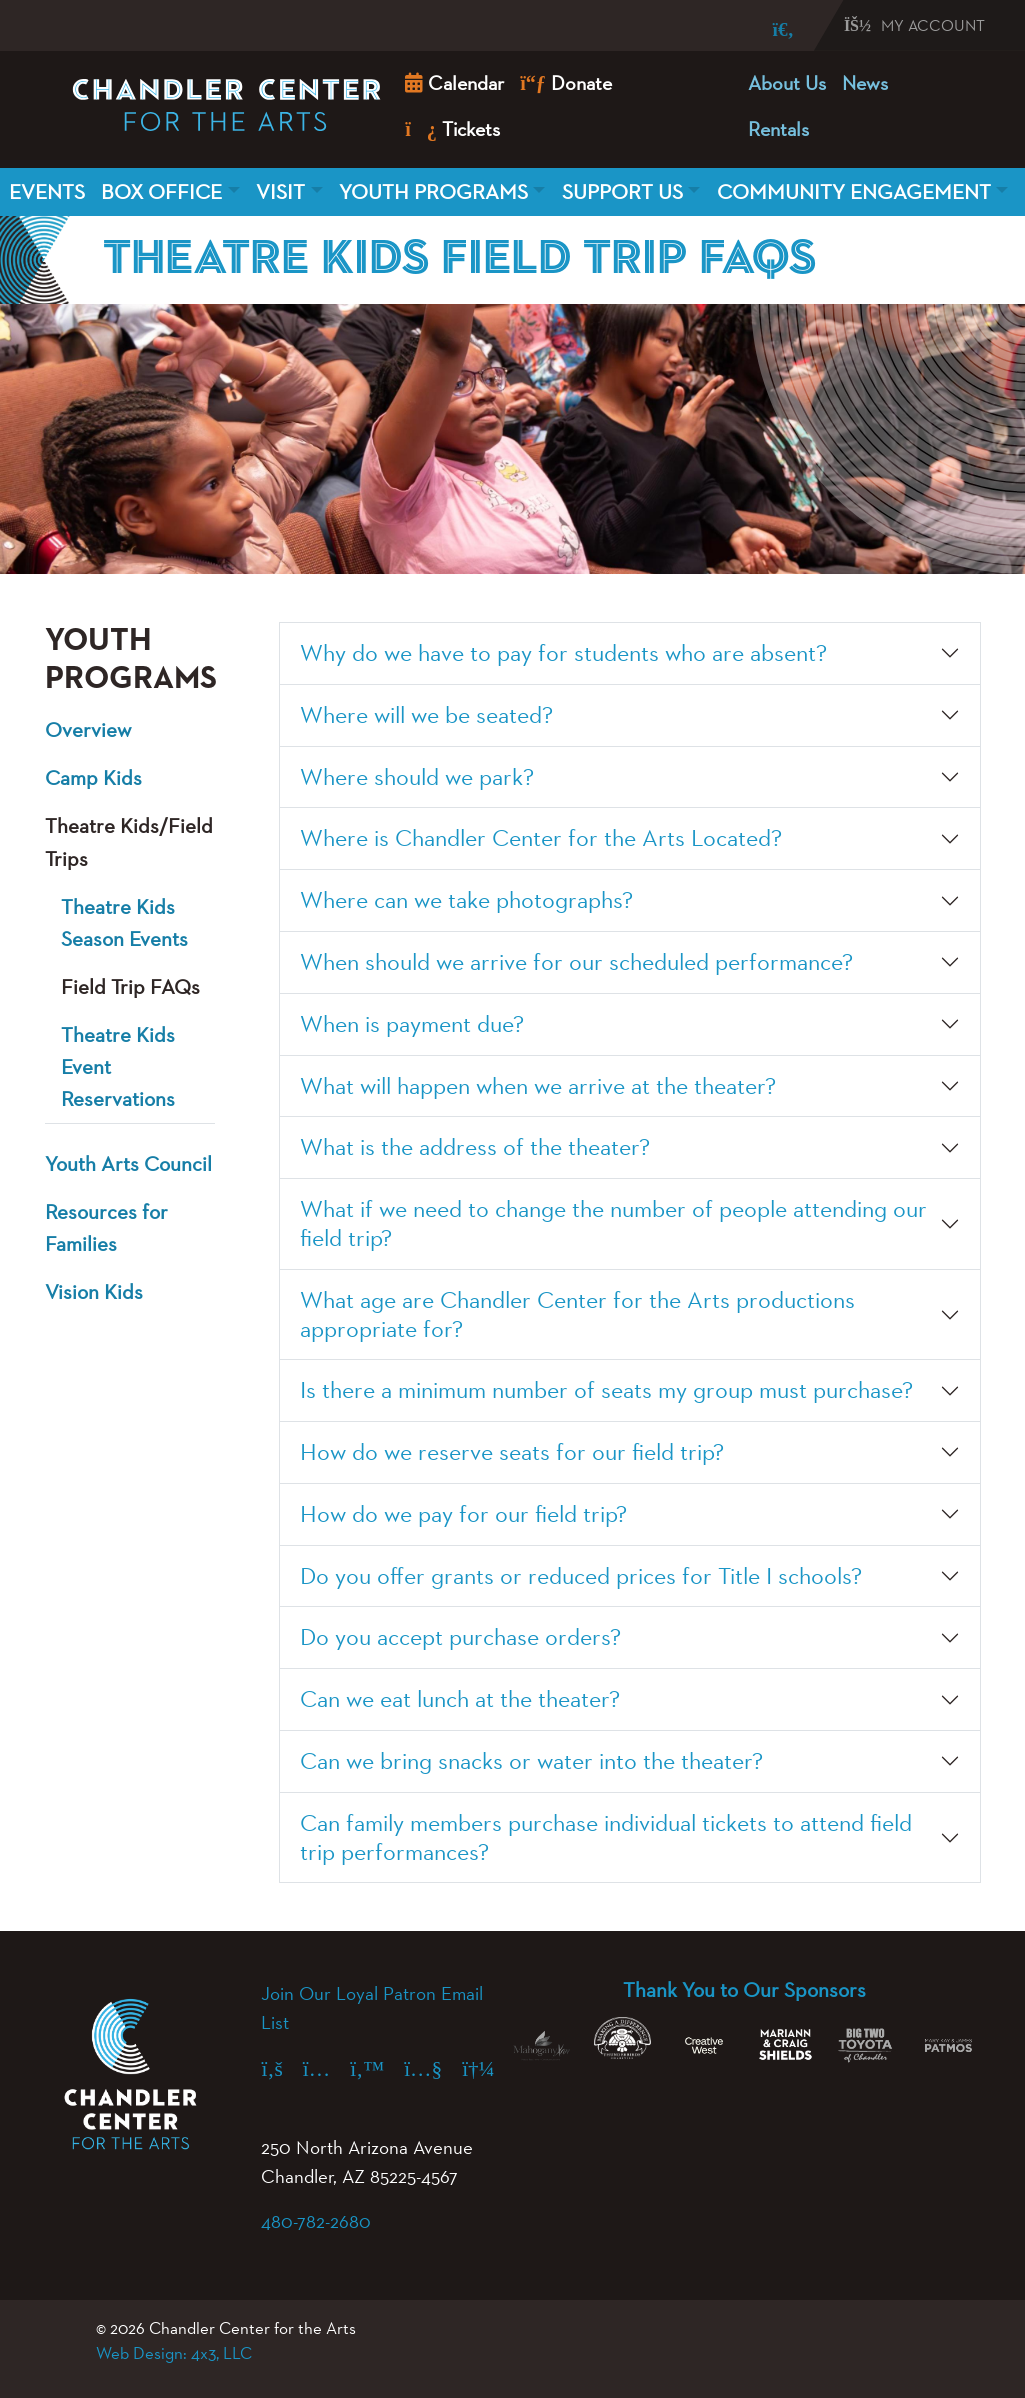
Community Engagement (854, 191)
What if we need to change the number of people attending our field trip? (613, 1223)
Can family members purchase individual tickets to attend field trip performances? (606, 1837)
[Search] (769, 29)
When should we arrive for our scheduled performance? (576, 961)
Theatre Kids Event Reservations (118, 1066)
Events (47, 191)
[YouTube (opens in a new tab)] (433, 2068)
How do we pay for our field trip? (463, 1513)
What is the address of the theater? (475, 1146)
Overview (88, 729)
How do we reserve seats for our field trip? (512, 1451)
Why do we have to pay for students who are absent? (563, 652)
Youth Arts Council (128, 1163)
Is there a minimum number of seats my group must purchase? (606, 1389)
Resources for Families (106, 1227)
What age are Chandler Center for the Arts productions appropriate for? (577, 1314)
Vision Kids (94, 1291)
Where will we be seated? (426, 714)
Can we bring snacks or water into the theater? (531, 1760)
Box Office (161, 191)
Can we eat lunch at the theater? (460, 1698)
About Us (787, 83)
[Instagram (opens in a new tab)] (326, 2068)
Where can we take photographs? (466, 899)
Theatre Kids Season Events (124, 922)
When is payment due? (412, 1023)
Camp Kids (93, 777)
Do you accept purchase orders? (460, 1636)
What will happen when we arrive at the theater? (538, 1085)
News (865, 83)
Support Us (622, 191)
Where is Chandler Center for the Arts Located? (541, 837)
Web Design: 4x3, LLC (174, 2353)
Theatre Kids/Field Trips (129, 841)
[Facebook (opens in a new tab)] (281, 2068)
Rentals (778, 129)
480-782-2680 (316, 2221)
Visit (280, 191)
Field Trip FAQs (130, 986)
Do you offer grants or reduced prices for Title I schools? (581, 1575)
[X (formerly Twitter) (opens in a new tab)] (377, 2068)
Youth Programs (433, 191)
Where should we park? (417, 776)
